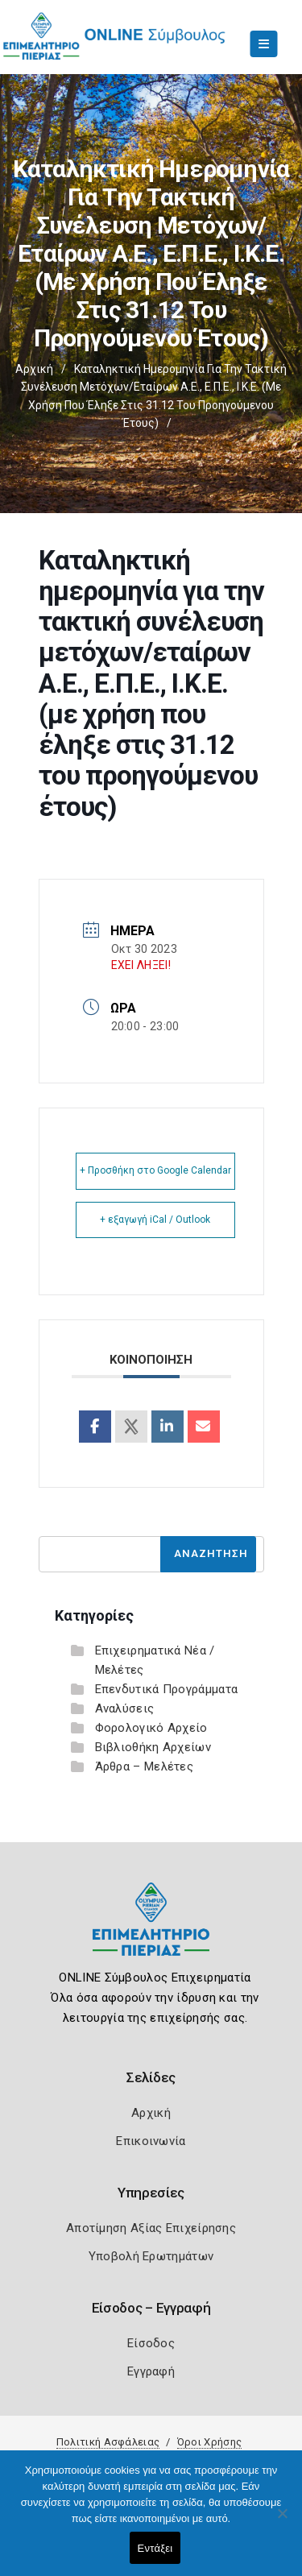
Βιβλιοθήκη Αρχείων (153, 1747)
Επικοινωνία (150, 2141)
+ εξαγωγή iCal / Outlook (155, 1219)
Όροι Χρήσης (209, 2442)
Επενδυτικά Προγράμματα (166, 1689)
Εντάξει (155, 2548)
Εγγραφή (151, 2371)
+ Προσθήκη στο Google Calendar (155, 1170)
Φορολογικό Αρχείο (151, 1728)
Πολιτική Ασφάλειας (107, 2442)
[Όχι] (282, 2521)
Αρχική (34, 368)
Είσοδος (151, 2343)
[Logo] (151, 1931)
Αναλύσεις (125, 1708)
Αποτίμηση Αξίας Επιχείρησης (151, 2228)
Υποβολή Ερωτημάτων (151, 2256)
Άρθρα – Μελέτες (144, 1766)
